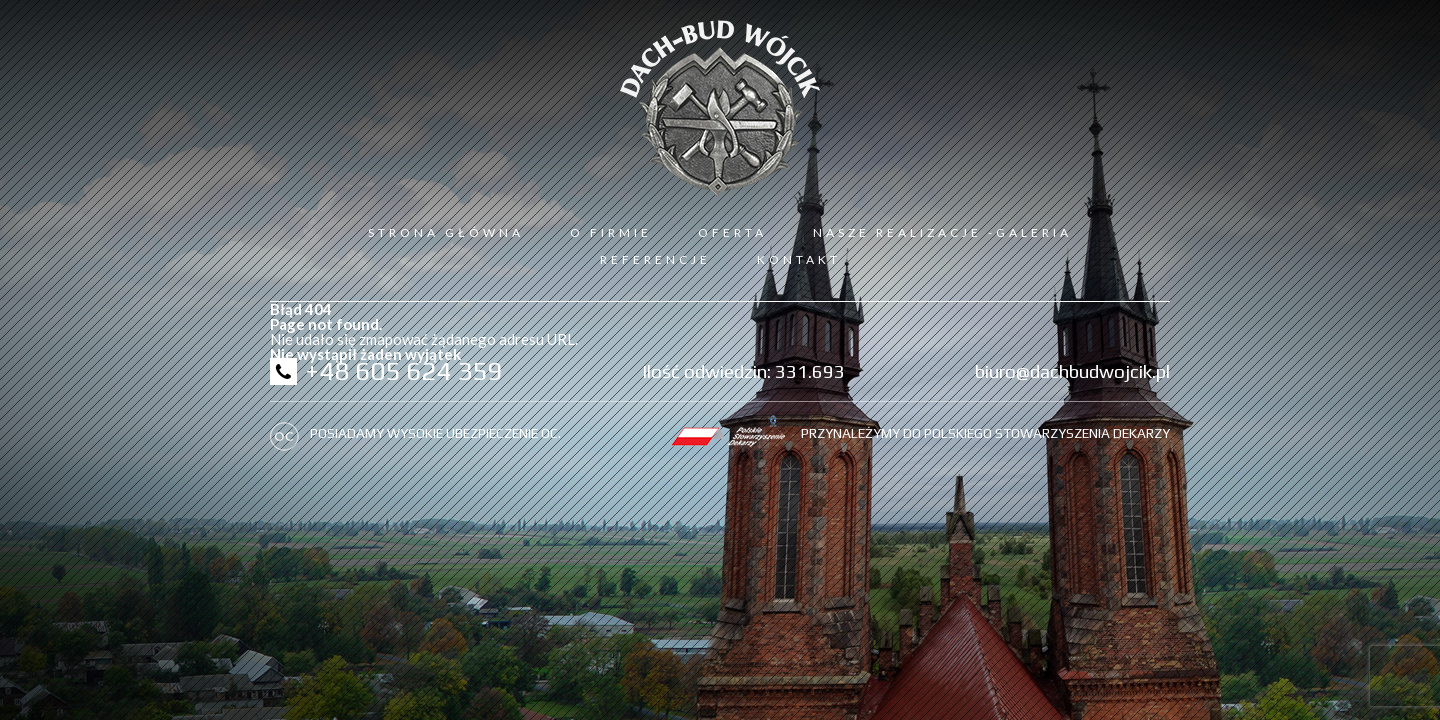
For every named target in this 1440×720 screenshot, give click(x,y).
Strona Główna (446, 232)
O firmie (611, 232)
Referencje (655, 259)
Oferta (732, 232)
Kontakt (799, 259)
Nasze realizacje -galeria (942, 232)
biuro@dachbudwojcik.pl (1072, 371)
